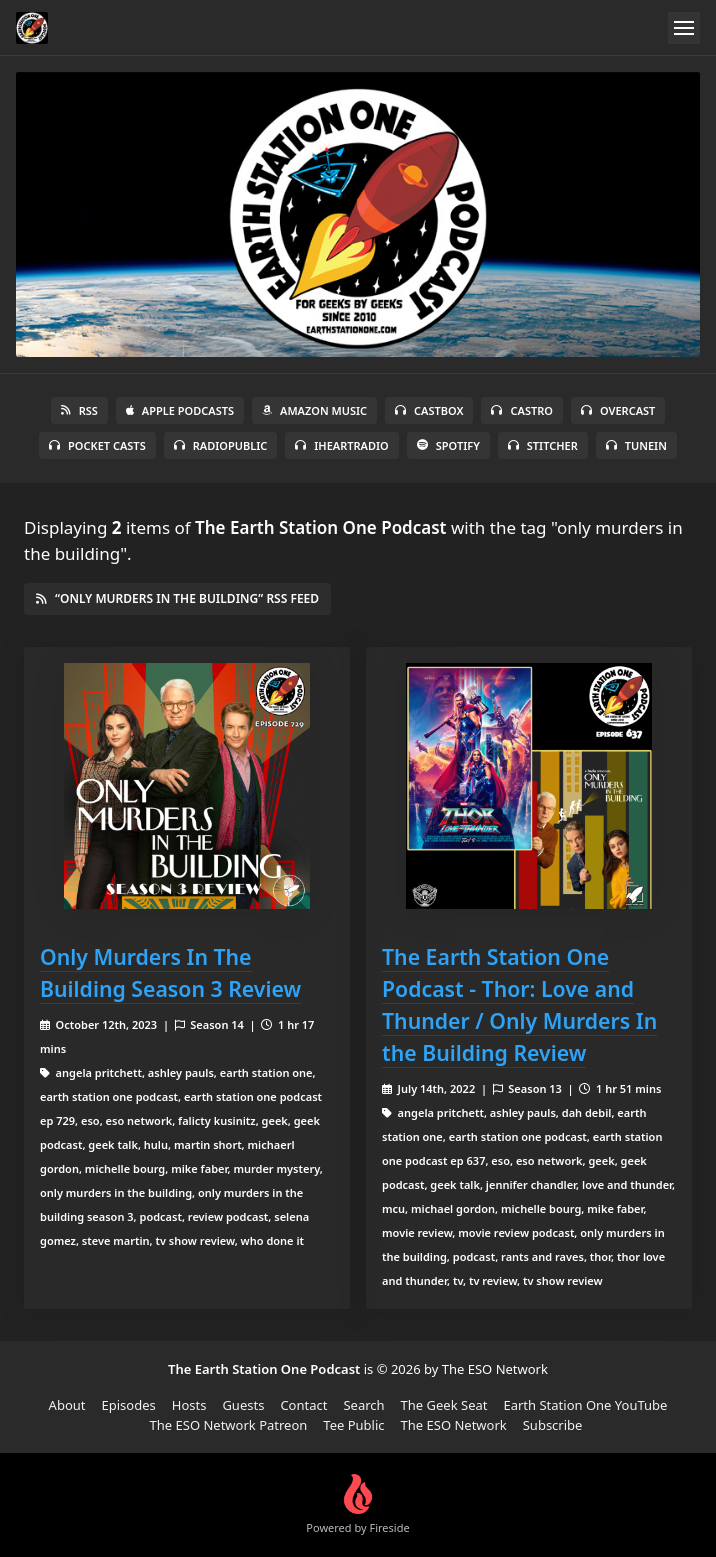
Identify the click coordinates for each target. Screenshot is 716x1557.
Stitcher (543, 445)
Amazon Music (314, 410)
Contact (303, 1405)
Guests (243, 1405)
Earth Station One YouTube (585, 1405)
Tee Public (353, 1425)
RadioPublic (221, 445)
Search (363, 1405)
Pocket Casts (97, 445)
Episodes (129, 1405)
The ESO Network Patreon (229, 1425)
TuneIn (636, 445)
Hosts (189, 1405)
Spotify (448, 445)
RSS (79, 410)
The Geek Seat (444, 1405)
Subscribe (553, 1425)
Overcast (618, 410)
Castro (521, 410)
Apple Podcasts (180, 410)
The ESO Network (454, 1425)
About (67, 1405)
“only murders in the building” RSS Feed (177, 598)
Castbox (429, 410)
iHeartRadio (342, 445)
